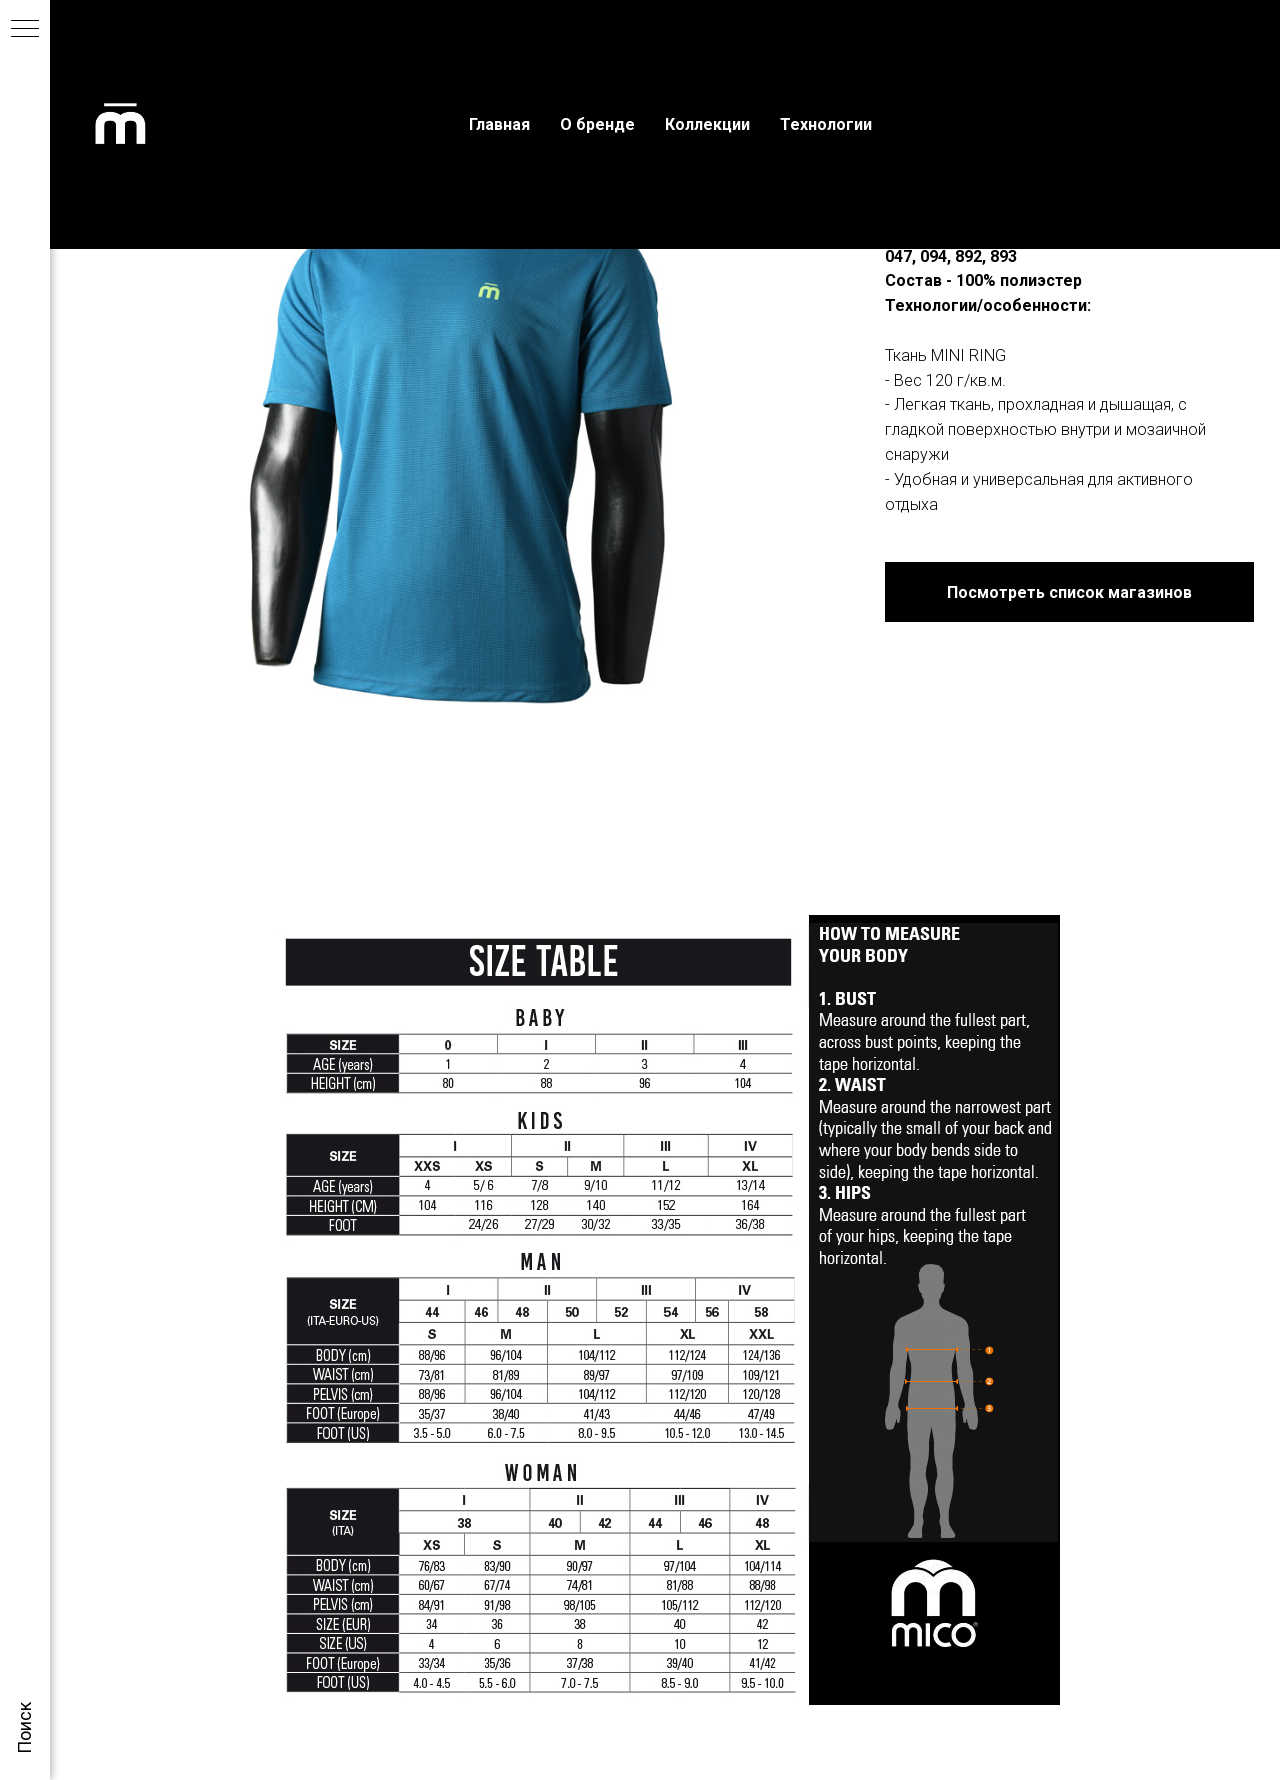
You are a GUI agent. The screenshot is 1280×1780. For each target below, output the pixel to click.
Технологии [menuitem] (826, 124)
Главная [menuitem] (499, 124)
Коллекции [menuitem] (707, 124)
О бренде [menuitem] (597, 124)
